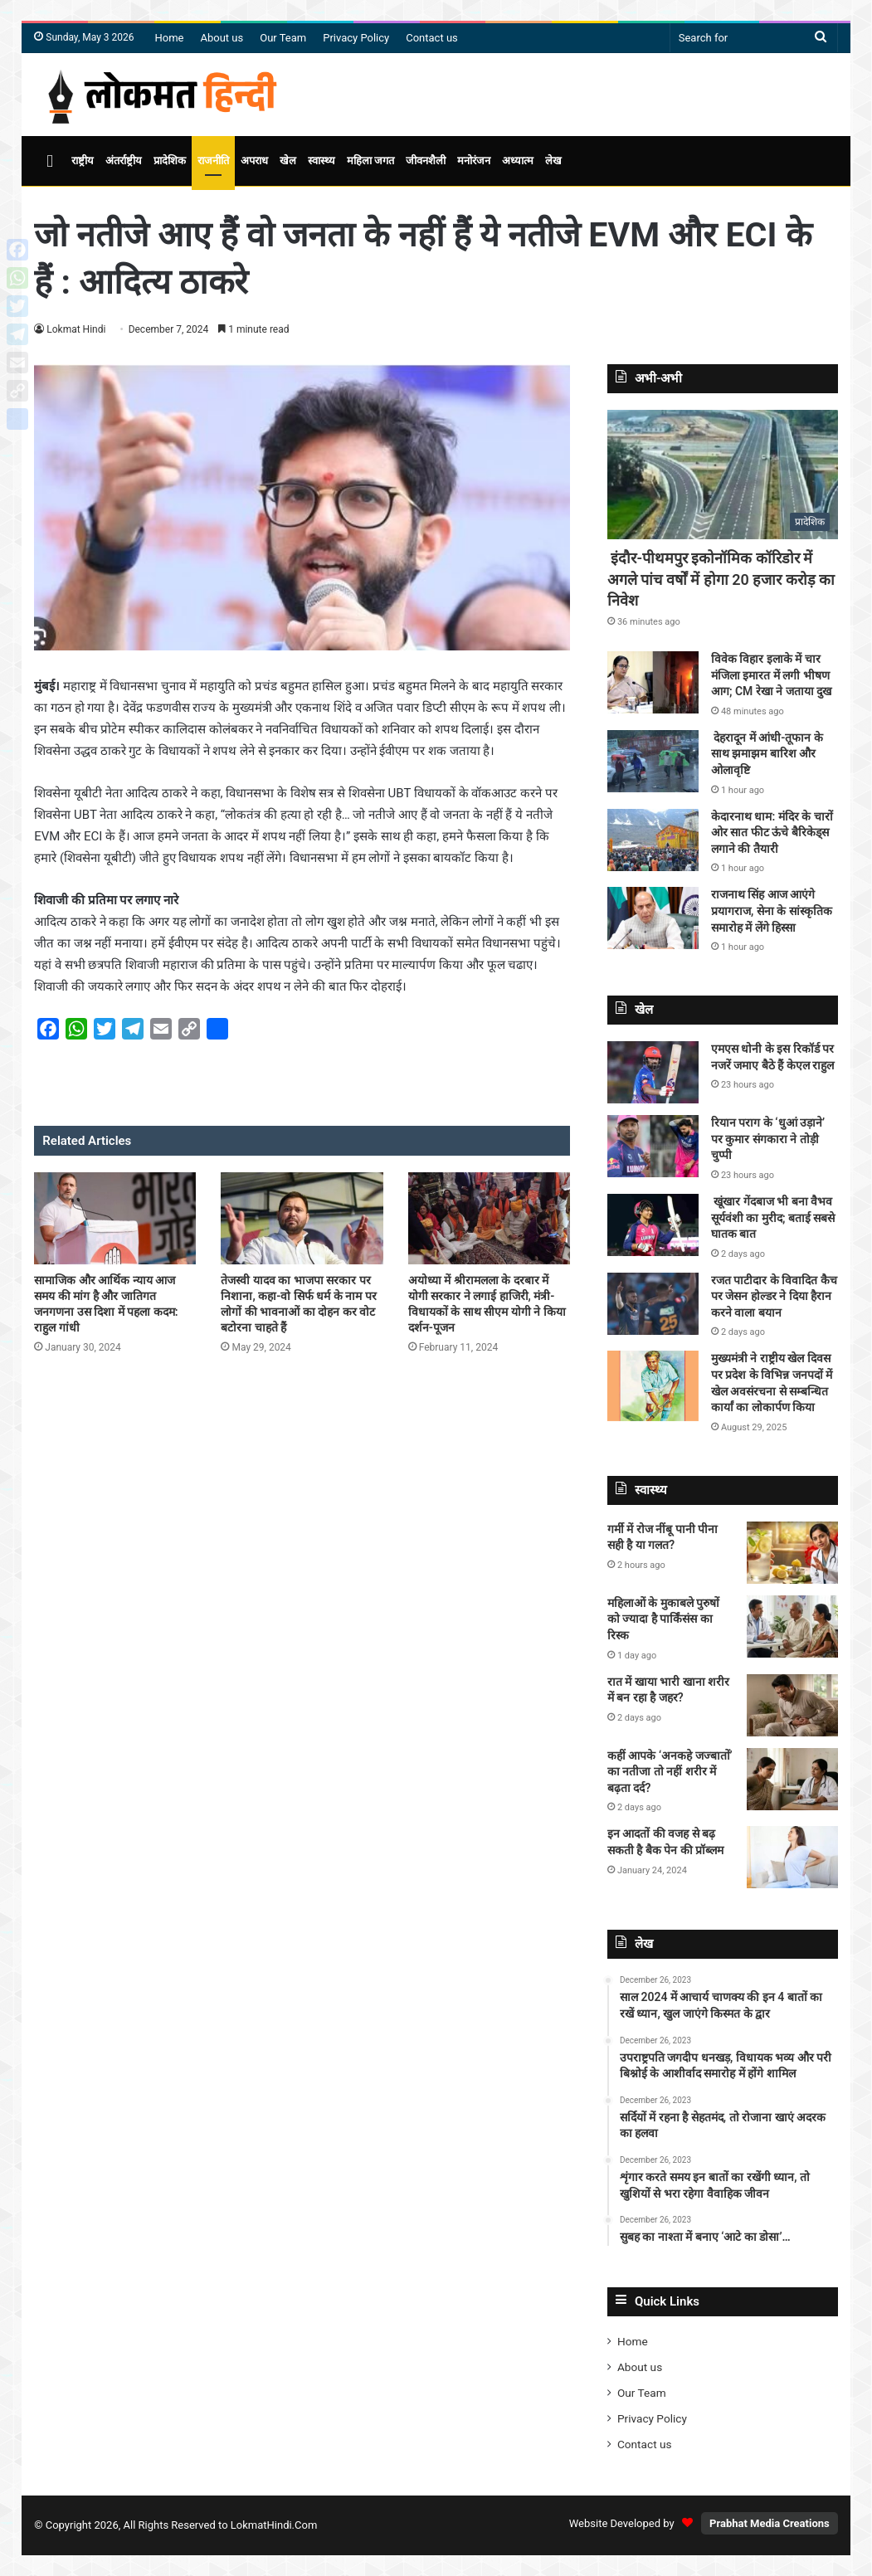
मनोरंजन (473, 160)
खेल (288, 160)
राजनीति (213, 160)
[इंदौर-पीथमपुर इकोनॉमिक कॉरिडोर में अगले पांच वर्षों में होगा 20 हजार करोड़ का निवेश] (722, 475)
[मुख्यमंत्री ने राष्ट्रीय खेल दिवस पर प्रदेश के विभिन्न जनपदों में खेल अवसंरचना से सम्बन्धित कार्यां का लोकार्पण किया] (653, 1386)
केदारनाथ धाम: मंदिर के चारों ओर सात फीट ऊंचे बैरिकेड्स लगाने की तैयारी (772, 832)
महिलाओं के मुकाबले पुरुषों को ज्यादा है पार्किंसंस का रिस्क (663, 1619)
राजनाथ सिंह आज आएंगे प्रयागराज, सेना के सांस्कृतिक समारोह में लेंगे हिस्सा (771, 910)
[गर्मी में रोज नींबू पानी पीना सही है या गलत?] (792, 1553)
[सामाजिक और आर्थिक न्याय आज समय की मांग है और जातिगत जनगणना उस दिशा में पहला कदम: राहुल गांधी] (115, 1218)
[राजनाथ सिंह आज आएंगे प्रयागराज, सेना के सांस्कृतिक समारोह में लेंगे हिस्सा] (653, 918)
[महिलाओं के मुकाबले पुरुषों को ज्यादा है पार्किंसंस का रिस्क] (792, 1626)
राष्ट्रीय (82, 160)
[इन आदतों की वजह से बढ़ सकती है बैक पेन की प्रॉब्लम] (792, 1857)
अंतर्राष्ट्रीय (123, 160)
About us (221, 38)
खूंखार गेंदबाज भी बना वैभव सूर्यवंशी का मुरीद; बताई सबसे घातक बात (773, 1217)
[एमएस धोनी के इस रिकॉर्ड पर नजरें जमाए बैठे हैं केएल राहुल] (653, 1072)
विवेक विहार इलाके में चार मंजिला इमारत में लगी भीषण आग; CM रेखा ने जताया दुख (771, 675)
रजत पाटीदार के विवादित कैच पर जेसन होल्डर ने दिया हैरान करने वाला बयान (774, 1296)
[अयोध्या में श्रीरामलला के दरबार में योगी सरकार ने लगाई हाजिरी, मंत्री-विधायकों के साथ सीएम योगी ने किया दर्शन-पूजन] (489, 1218)
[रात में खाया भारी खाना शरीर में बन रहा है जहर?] (792, 1705)
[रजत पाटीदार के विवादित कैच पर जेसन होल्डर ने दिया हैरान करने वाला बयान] (653, 1304)
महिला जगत (370, 160)
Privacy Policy (356, 38)
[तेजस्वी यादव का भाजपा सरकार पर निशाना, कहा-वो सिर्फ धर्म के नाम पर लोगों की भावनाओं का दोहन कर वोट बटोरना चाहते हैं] (301, 1218)
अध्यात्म (517, 160)
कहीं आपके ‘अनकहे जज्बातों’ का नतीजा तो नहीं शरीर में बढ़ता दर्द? (670, 1771)
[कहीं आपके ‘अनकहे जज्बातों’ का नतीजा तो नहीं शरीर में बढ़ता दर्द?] (792, 1779)
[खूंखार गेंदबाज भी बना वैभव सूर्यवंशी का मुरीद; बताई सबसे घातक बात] (653, 1225)
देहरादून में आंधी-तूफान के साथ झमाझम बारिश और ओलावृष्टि (767, 754)
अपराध (254, 160)
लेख (553, 160)
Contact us (432, 38)
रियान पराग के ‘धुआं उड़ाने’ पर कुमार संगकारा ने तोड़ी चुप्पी (768, 1138)
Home (169, 38)
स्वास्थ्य (321, 160)
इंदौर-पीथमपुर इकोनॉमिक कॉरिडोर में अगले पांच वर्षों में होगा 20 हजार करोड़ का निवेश (721, 578)
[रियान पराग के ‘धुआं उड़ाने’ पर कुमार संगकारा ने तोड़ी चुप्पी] (653, 1146)
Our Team (283, 38)
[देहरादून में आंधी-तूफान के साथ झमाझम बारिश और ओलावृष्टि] (653, 761)
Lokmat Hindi (76, 329)
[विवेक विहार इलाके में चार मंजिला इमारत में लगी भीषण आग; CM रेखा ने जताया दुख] (653, 682)
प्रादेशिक (169, 160)
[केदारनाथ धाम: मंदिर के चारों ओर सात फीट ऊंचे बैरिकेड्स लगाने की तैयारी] (653, 840)
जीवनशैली (426, 160)
